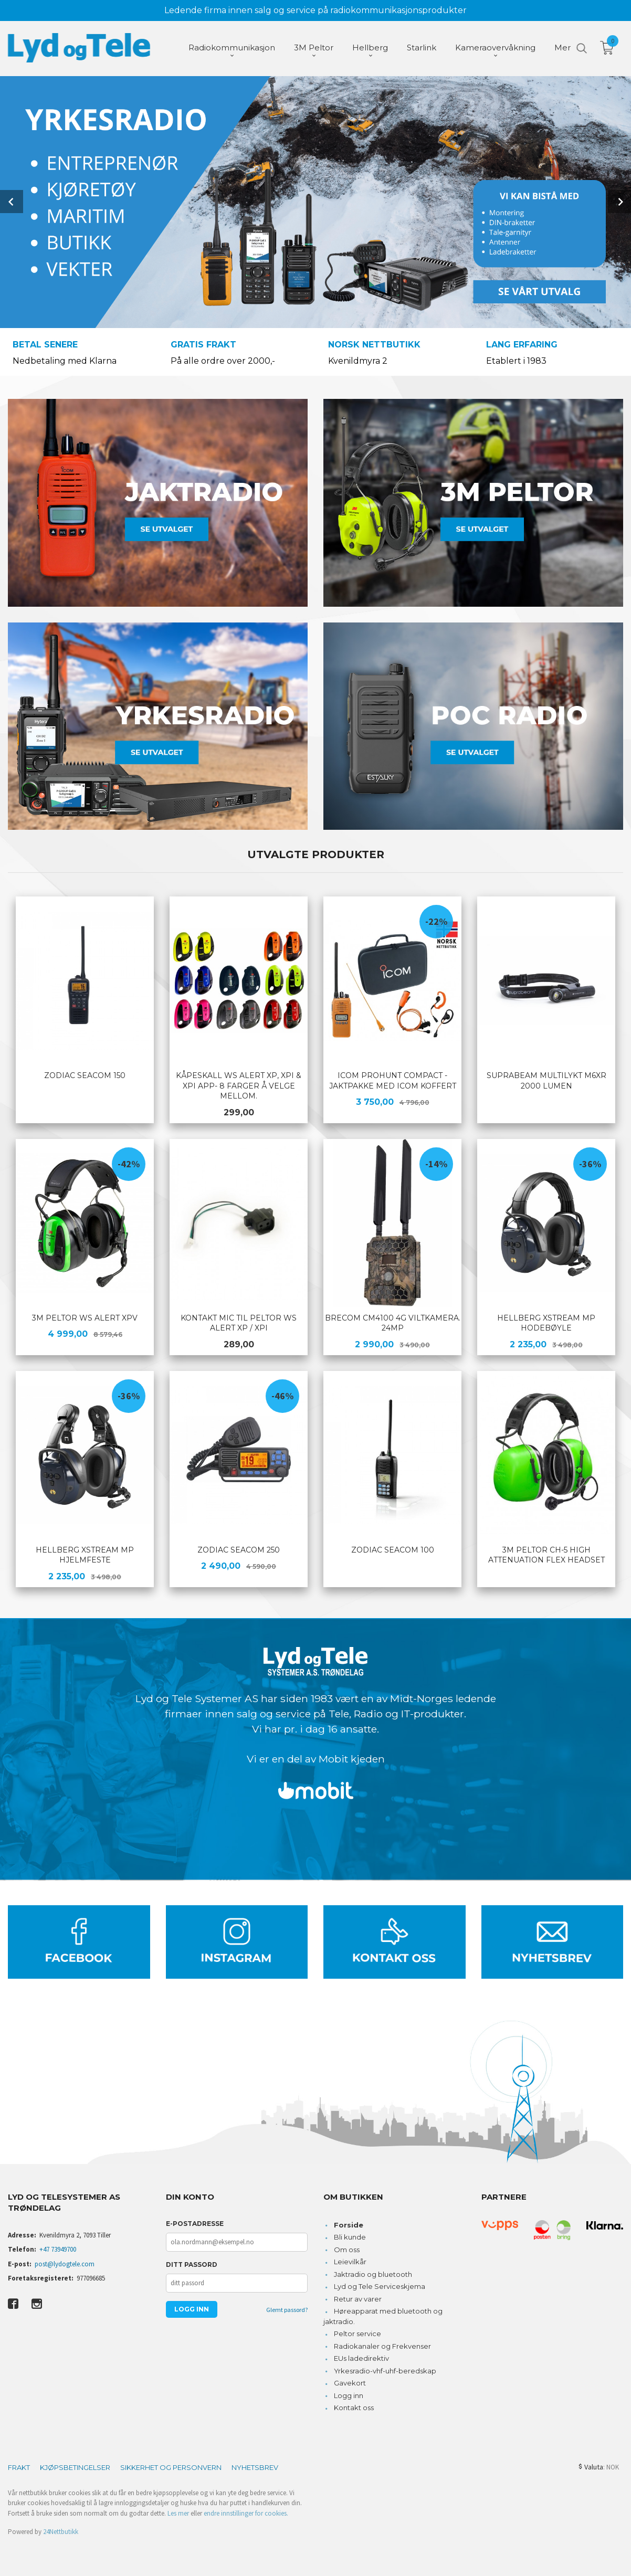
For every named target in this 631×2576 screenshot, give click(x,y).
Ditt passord (191, 2263)
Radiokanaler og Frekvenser (382, 2345)
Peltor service (357, 2332)
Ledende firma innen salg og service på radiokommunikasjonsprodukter (315, 10)
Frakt (19, 2466)
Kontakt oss (354, 2406)
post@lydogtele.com (64, 2262)
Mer (562, 47)
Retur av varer (358, 2298)
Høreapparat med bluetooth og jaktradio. (383, 2315)
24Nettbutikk (60, 2530)
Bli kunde (350, 2236)
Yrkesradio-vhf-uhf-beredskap (385, 2370)
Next (619, 201)
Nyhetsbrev (255, 2466)
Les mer (178, 2512)
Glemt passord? (287, 2309)
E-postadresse (195, 2222)
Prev (11, 201)
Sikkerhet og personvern (171, 2466)
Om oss (347, 2248)
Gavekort (350, 2382)
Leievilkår (350, 2260)
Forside (348, 2224)
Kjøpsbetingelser (75, 2466)
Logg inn (348, 2394)
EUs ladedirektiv (361, 2357)
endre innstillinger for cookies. (246, 2512)
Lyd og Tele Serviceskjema (379, 2285)
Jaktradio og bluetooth (373, 2273)
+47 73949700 (57, 2248)
